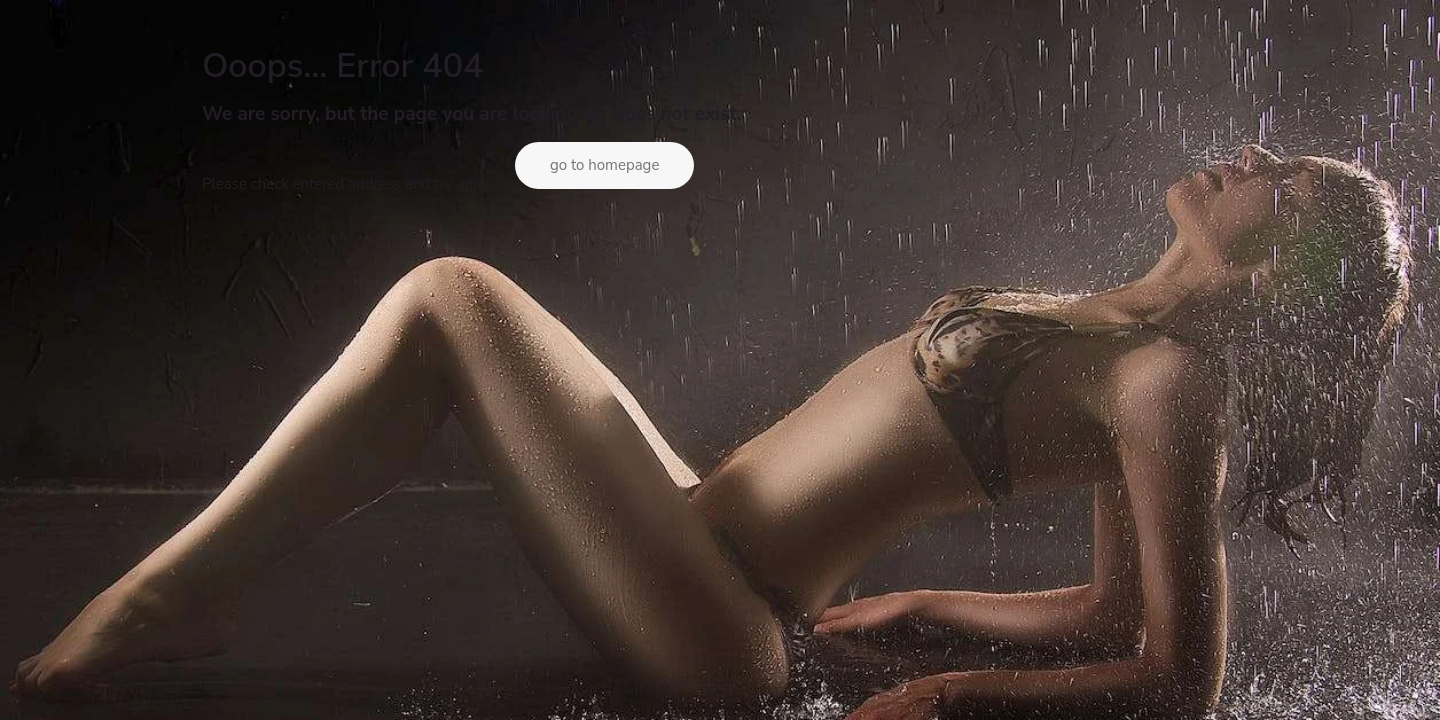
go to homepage (605, 165)
